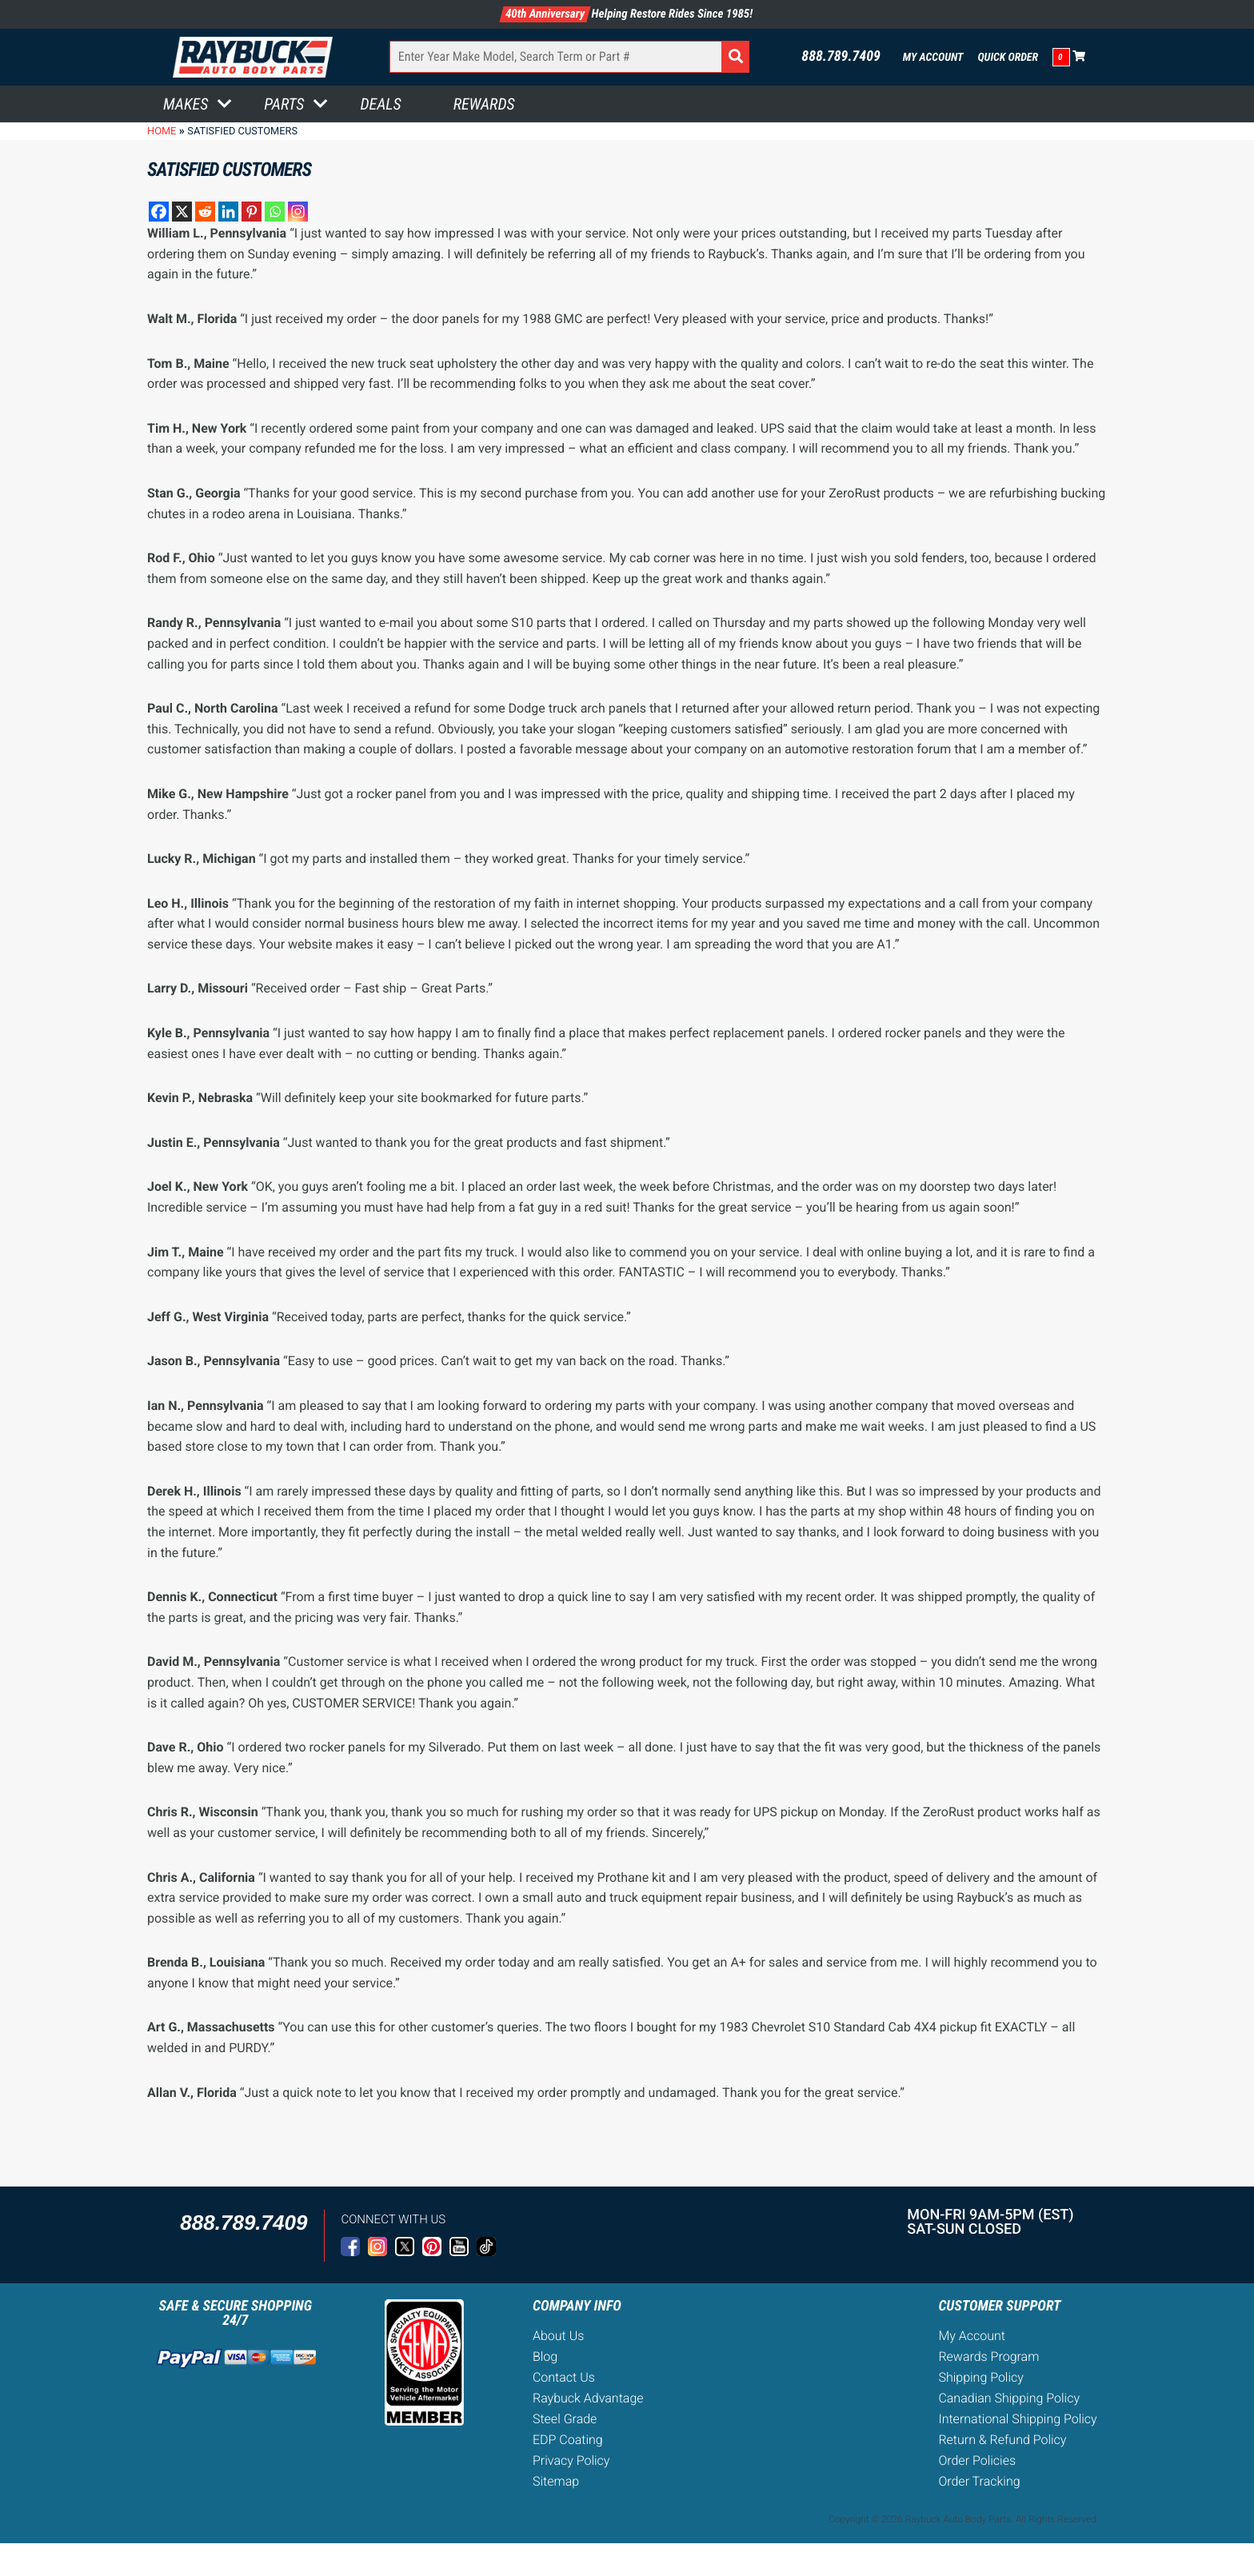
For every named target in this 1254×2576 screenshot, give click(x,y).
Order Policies (977, 2460)
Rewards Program (988, 2356)
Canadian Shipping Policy (1009, 2398)
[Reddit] (205, 212)
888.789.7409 (841, 57)
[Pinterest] (252, 212)
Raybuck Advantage (588, 2398)
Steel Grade (565, 2418)
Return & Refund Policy (1002, 2439)
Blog (545, 2356)
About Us (558, 2335)
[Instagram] (298, 212)
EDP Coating (568, 2439)
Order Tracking (979, 2481)
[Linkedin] (228, 212)
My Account (933, 57)
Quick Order (1007, 57)
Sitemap (556, 2481)
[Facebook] (159, 212)
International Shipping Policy (1017, 2418)
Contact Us (564, 2377)
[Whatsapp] (275, 212)
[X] (182, 212)
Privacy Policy (571, 2460)
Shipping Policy (981, 2377)
